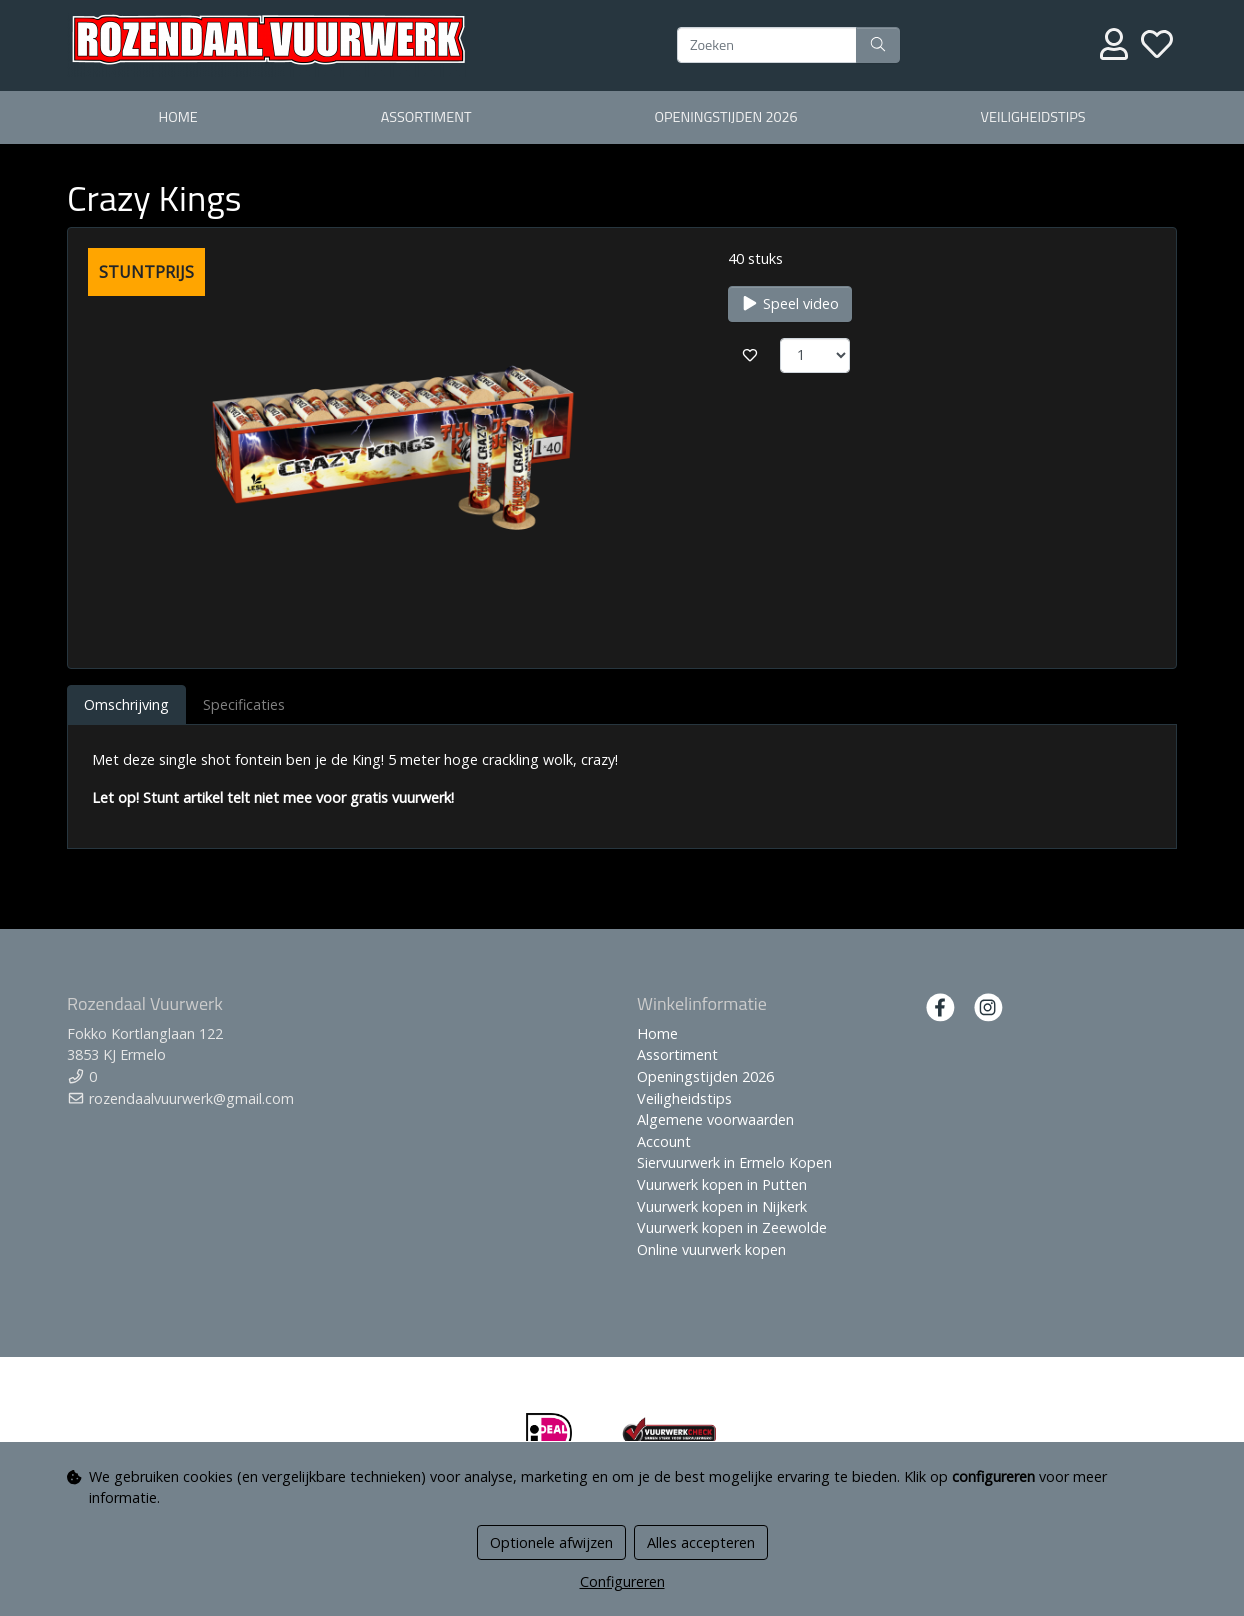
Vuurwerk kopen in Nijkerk (722, 1206)
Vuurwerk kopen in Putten (722, 1184)
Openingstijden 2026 (725, 117)
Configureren (622, 1581)
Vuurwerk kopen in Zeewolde (732, 1227)
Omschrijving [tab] (126, 704)
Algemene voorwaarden (715, 1119)
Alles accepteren (701, 1542)
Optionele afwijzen (551, 1542)
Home (177, 117)
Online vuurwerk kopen (711, 1249)
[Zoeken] (767, 45)
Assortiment (426, 117)
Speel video (790, 303)
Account (664, 1141)
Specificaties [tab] (244, 704)
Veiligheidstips (1033, 117)
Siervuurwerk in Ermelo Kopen (734, 1162)
